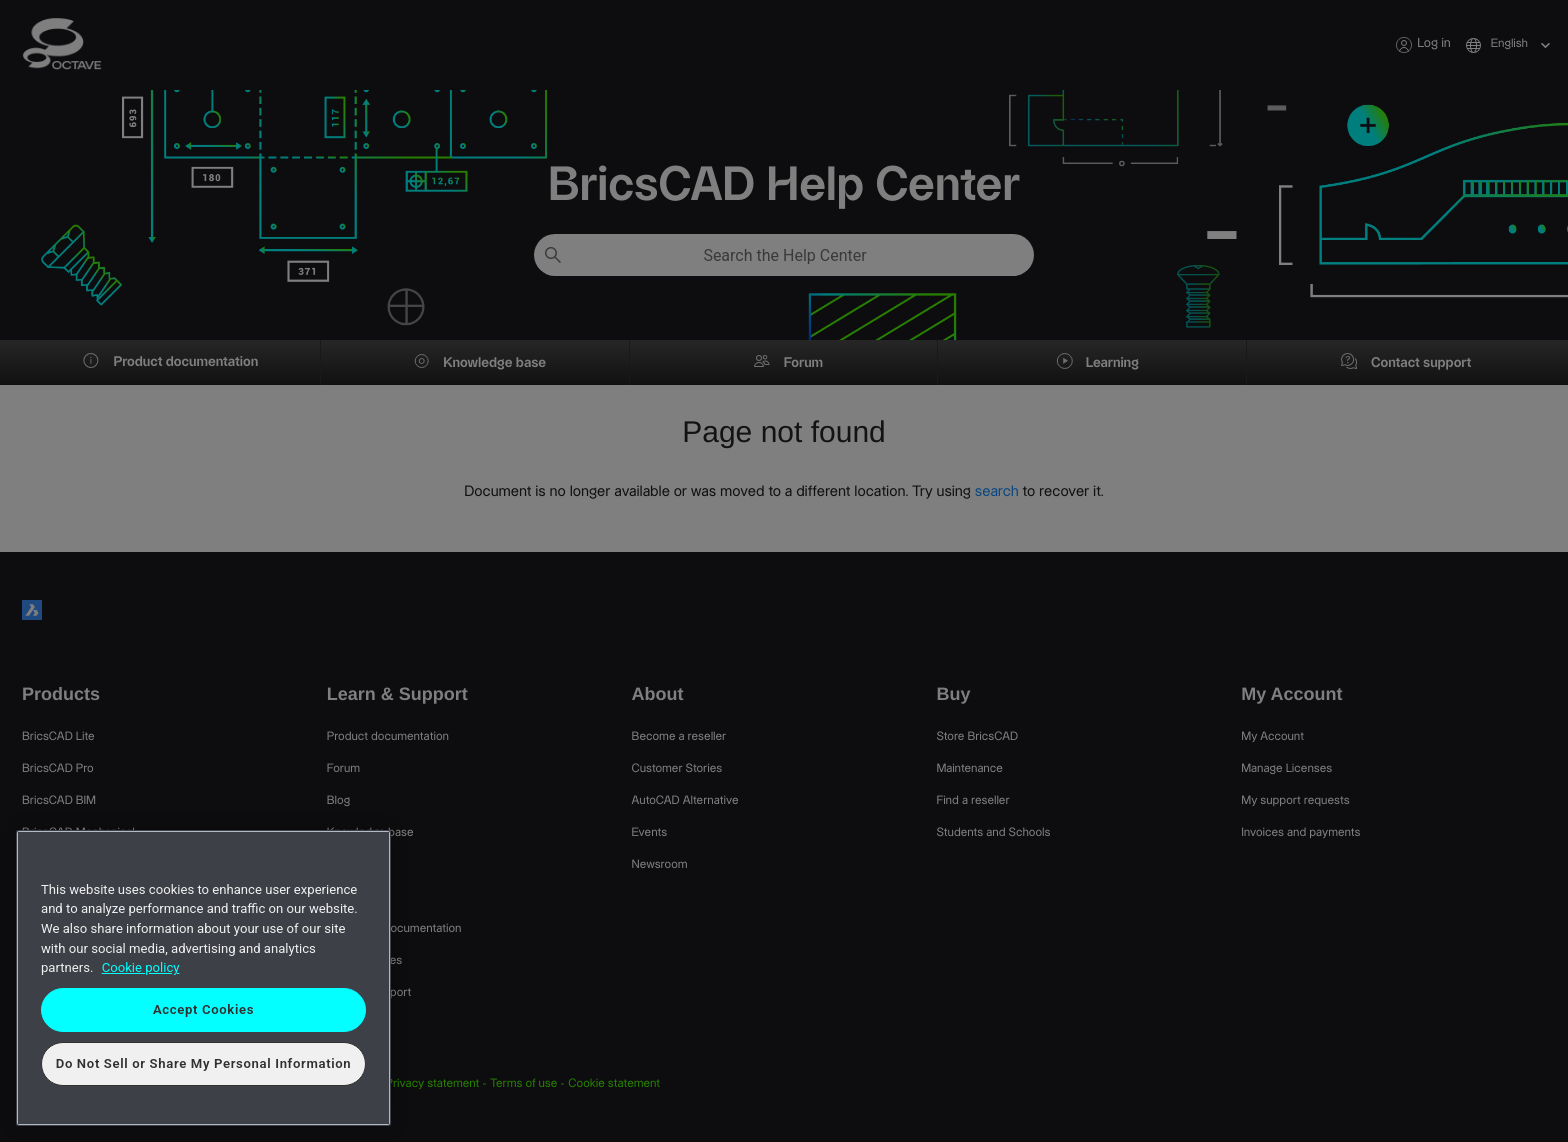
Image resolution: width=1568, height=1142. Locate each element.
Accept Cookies (203, 1009)
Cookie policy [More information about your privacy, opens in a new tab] (141, 967)
